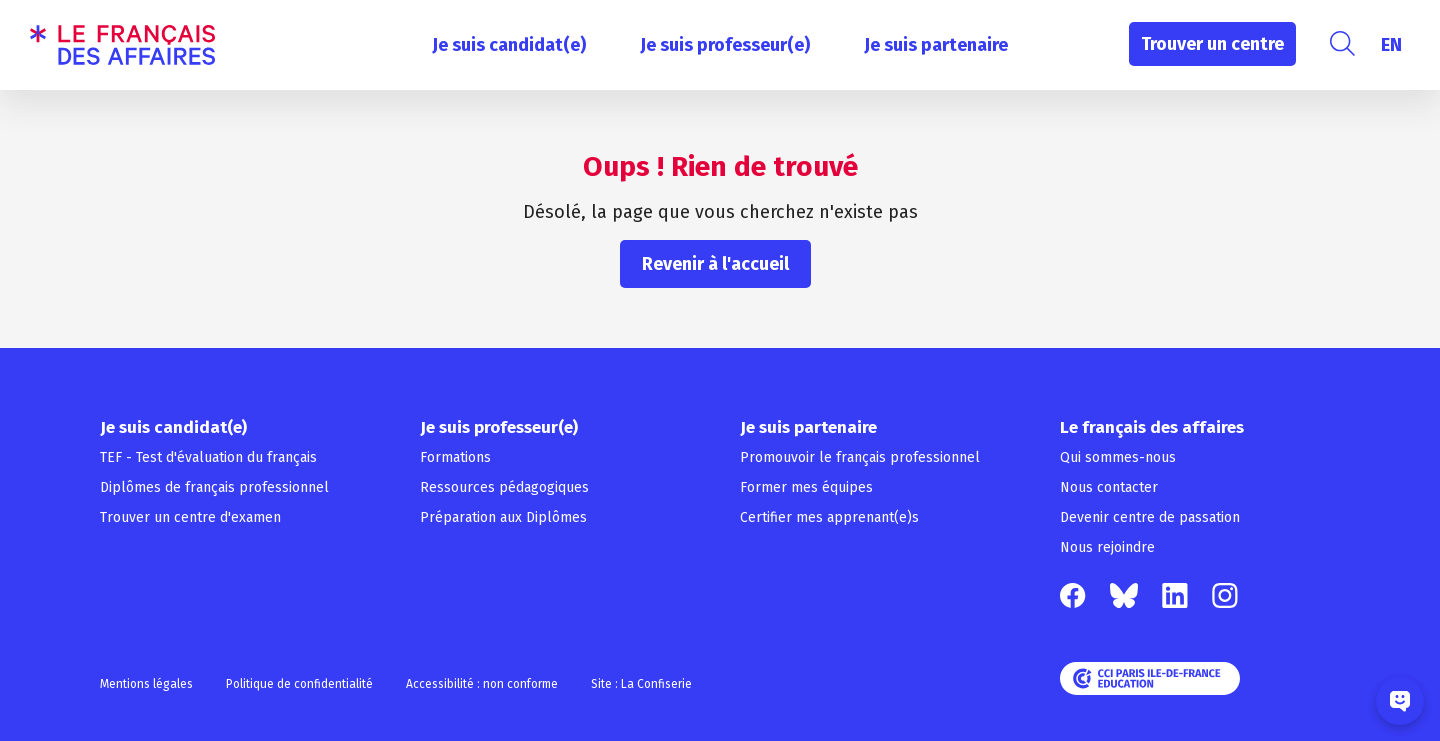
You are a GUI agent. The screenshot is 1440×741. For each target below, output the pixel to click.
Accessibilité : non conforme (482, 684)
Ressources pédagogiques (504, 487)
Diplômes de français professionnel (214, 487)
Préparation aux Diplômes (503, 517)
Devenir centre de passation (1150, 517)
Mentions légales (146, 684)
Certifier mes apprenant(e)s (829, 517)
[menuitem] (1391, 45)
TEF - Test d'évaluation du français (208, 457)
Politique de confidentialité (299, 684)
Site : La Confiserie (641, 684)
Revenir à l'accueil (715, 264)
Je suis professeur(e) (725, 45)
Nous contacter (1109, 487)
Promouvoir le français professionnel (860, 457)
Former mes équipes (806, 487)
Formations (455, 457)
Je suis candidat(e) (509, 45)
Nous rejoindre (1107, 547)
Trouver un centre (1212, 44)
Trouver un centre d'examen (190, 517)
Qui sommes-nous (1118, 457)
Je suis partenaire (936, 45)
